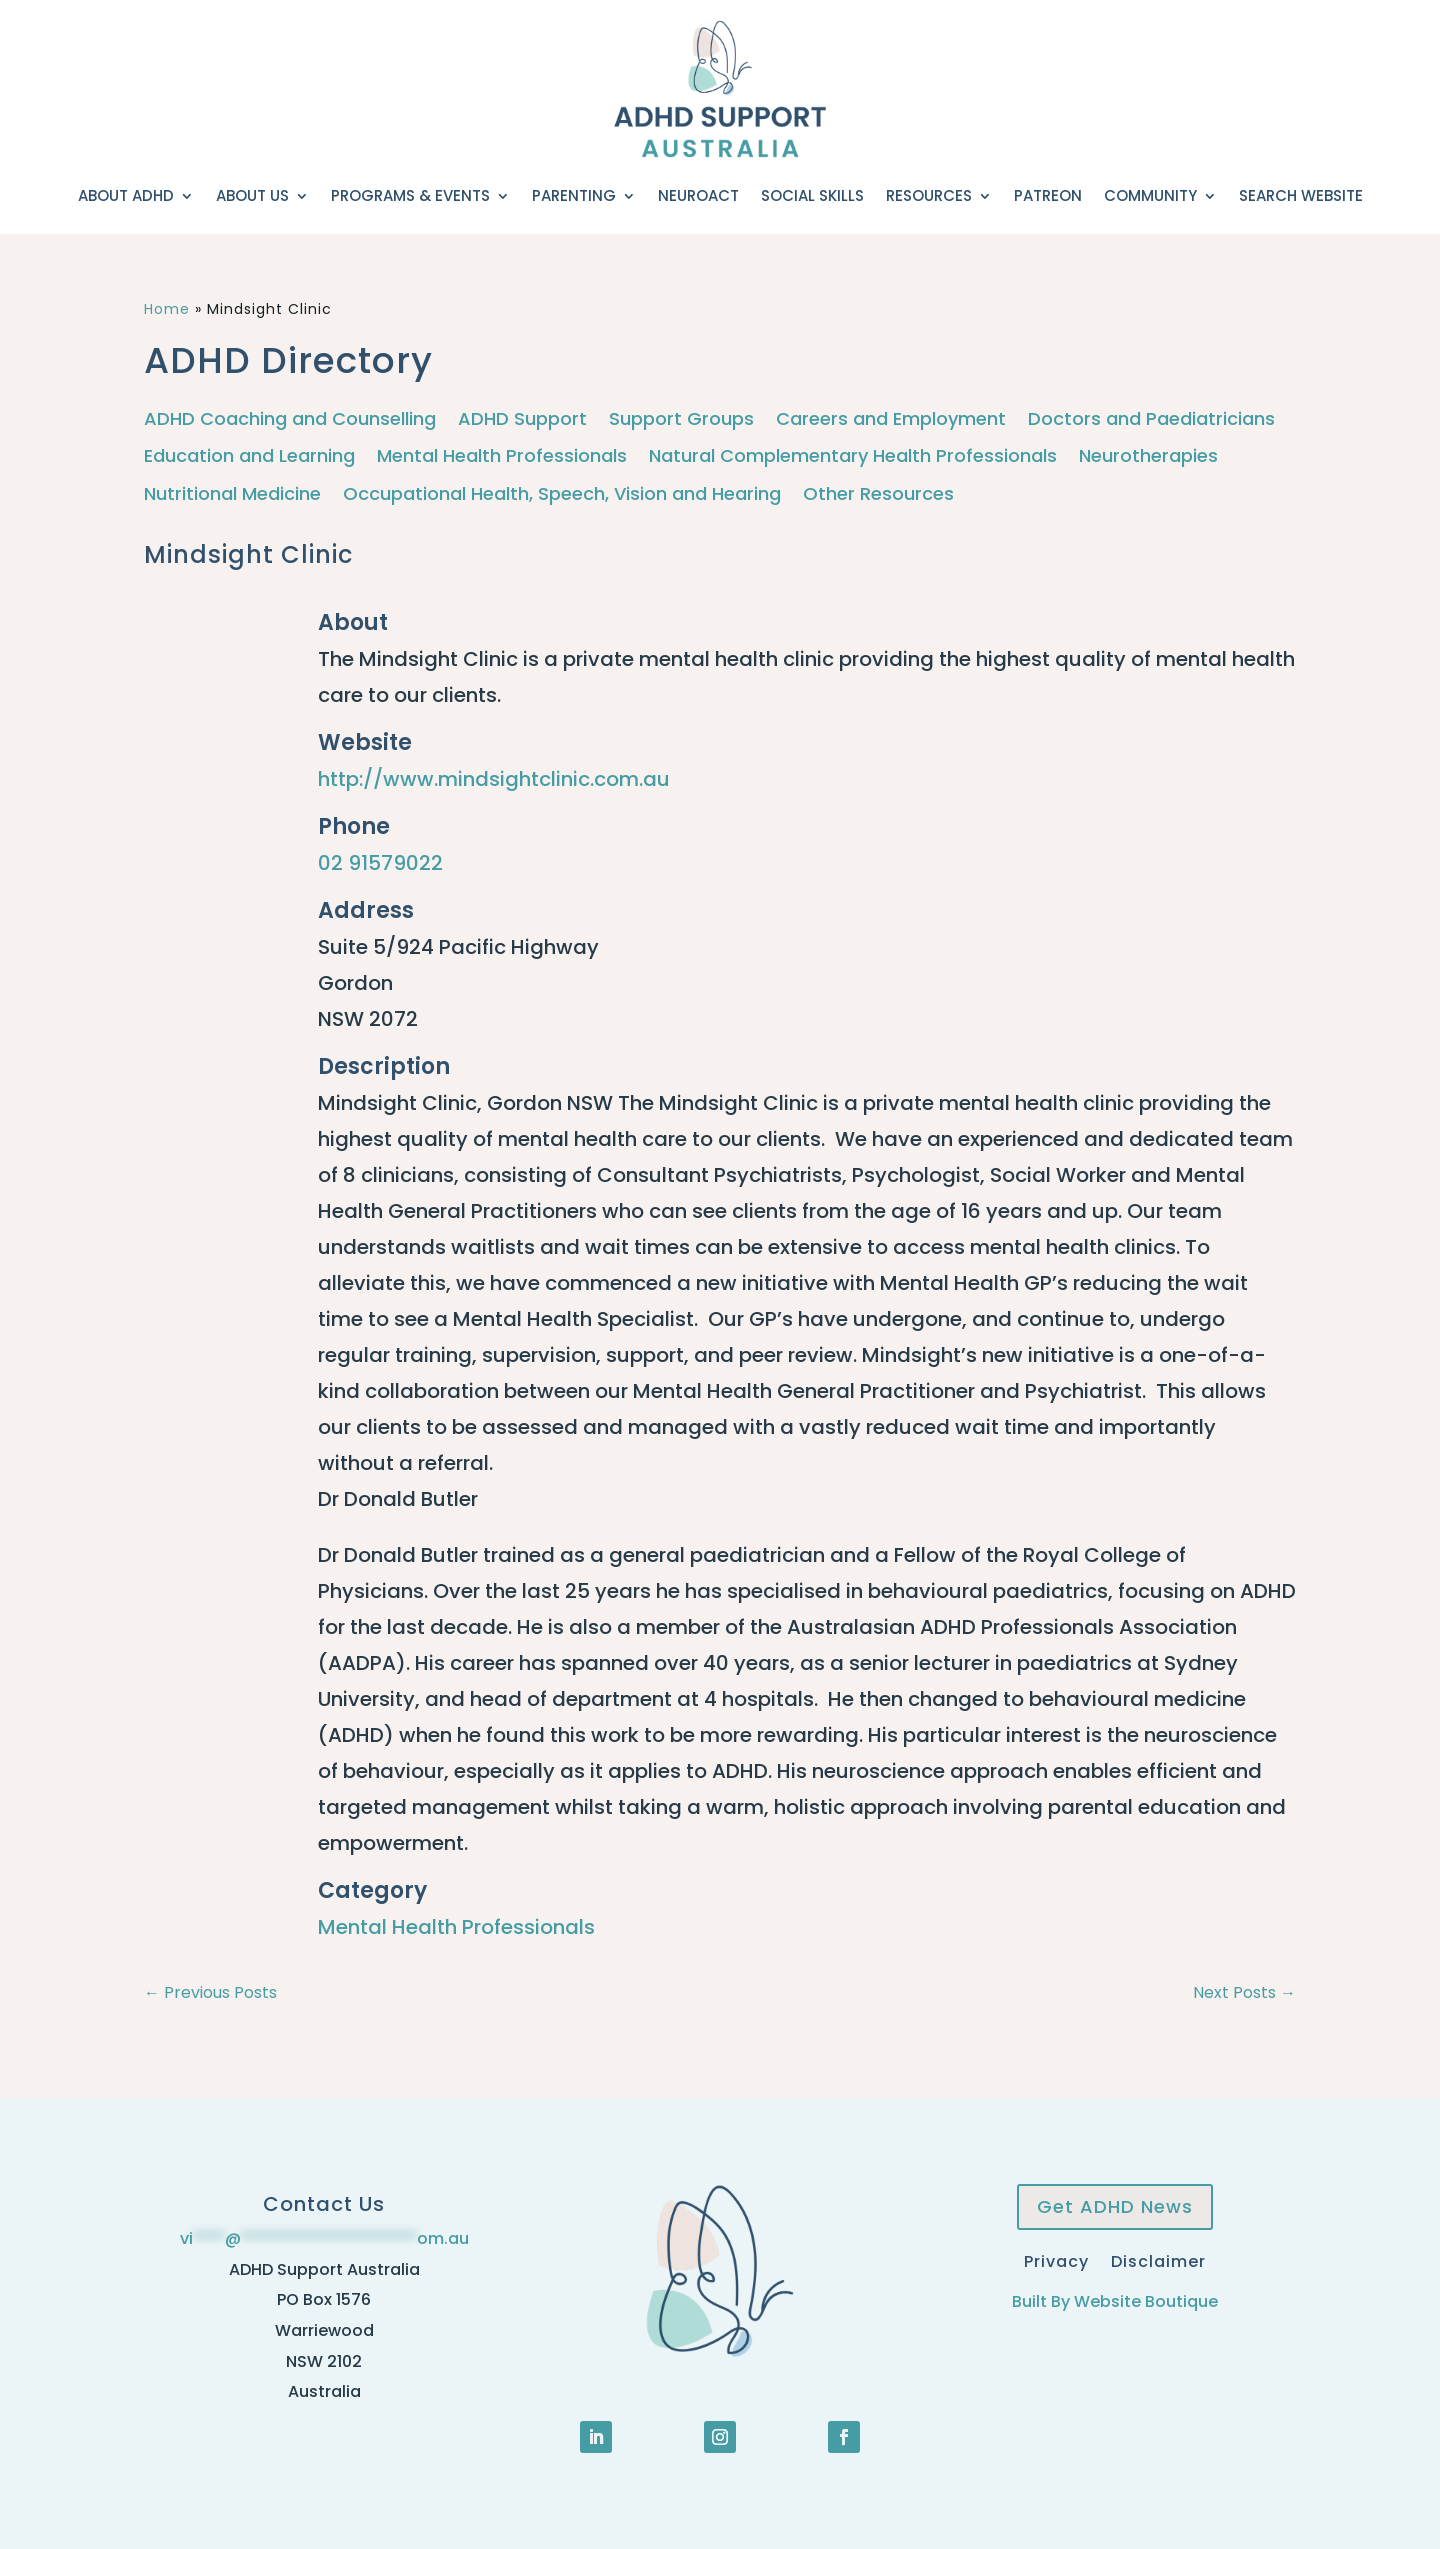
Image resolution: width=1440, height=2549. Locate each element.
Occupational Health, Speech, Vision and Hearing (562, 494)
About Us (252, 195)
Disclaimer (1158, 2259)
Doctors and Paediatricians (1151, 419)
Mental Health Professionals (502, 456)
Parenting (574, 195)
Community (1150, 195)
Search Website (1301, 195)
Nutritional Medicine (232, 494)
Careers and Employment (891, 419)
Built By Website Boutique (1115, 2301)
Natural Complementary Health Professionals (853, 456)
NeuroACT (698, 195)
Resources (929, 195)
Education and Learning (249, 456)
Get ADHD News (1115, 2206)
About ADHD (126, 195)
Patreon (1048, 195)
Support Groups (681, 419)
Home (167, 309)
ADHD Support (522, 419)
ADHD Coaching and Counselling (290, 419)
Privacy (1056, 2259)
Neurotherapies (1148, 456)
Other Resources (878, 494)
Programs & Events (410, 195)
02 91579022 (380, 863)
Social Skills (812, 195)
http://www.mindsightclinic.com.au (494, 779)
